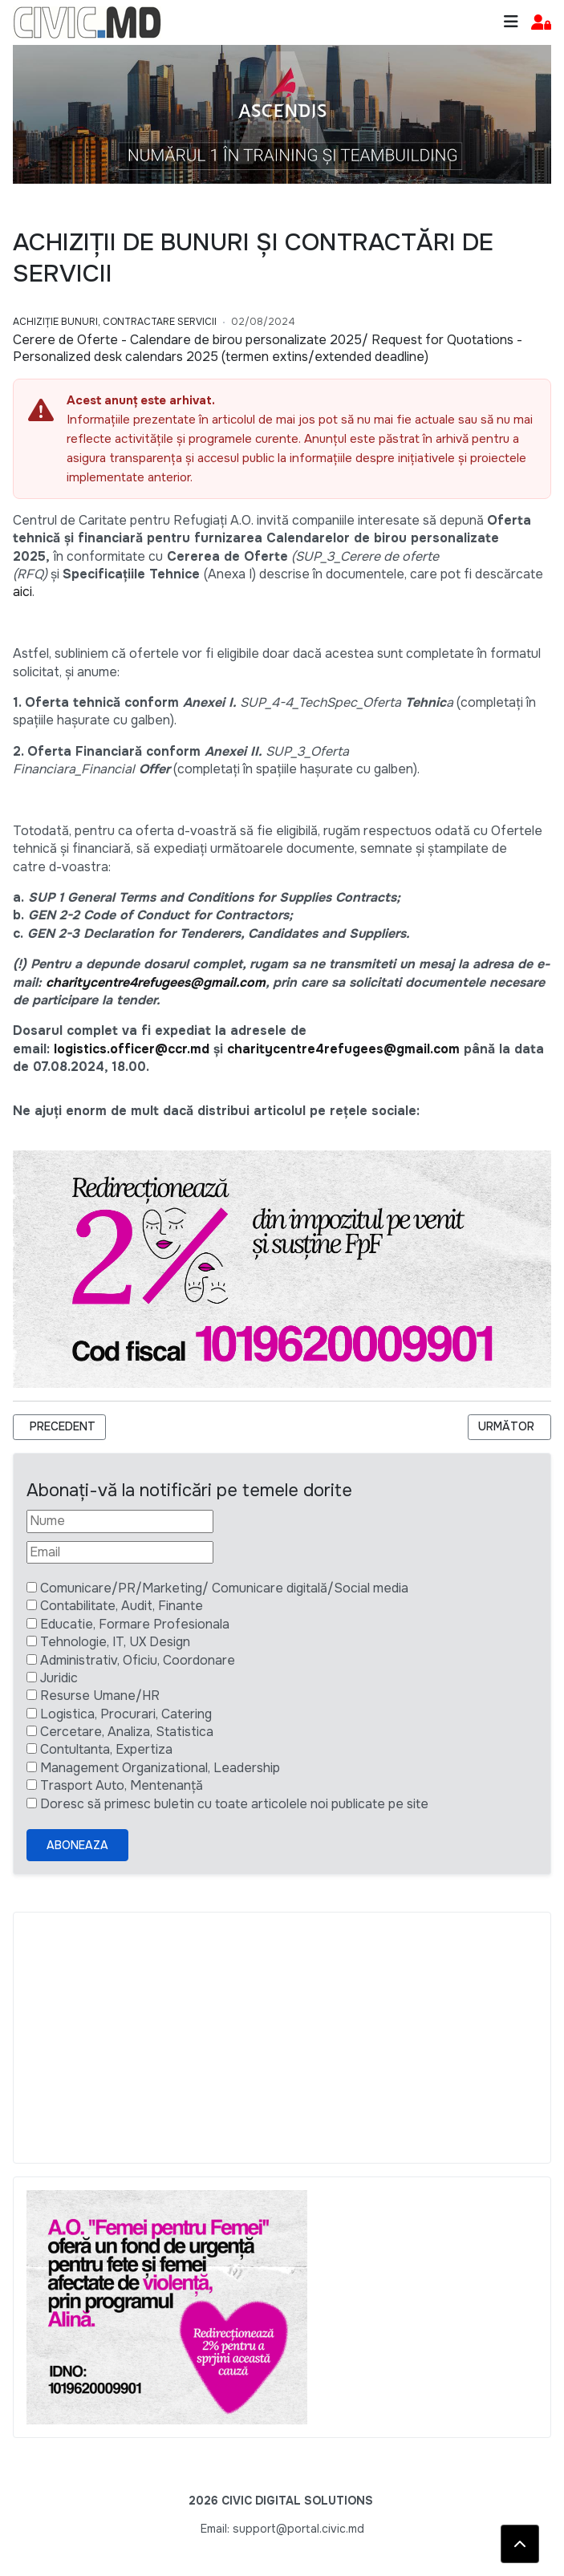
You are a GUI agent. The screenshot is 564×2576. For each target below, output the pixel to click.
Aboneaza (77, 1845)
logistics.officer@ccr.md (131, 1049)
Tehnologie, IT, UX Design (115, 1641)
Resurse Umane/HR (100, 1695)
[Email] (119, 1552)
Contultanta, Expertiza (106, 1749)
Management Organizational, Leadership (160, 1767)
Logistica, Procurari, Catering (126, 1714)
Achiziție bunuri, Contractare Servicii (115, 321)
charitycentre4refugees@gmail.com (156, 982)
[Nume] (119, 1521)
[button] (541, 22)
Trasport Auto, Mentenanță (121, 1785)
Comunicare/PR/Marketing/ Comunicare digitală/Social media (224, 1588)
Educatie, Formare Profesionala (134, 1624)
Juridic (59, 1677)
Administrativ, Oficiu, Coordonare (137, 1660)
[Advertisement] (282, 2037)
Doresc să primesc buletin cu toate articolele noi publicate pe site (234, 1803)
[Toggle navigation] (511, 22)
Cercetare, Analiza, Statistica (126, 1731)
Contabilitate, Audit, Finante (121, 1605)
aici (22, 591)
